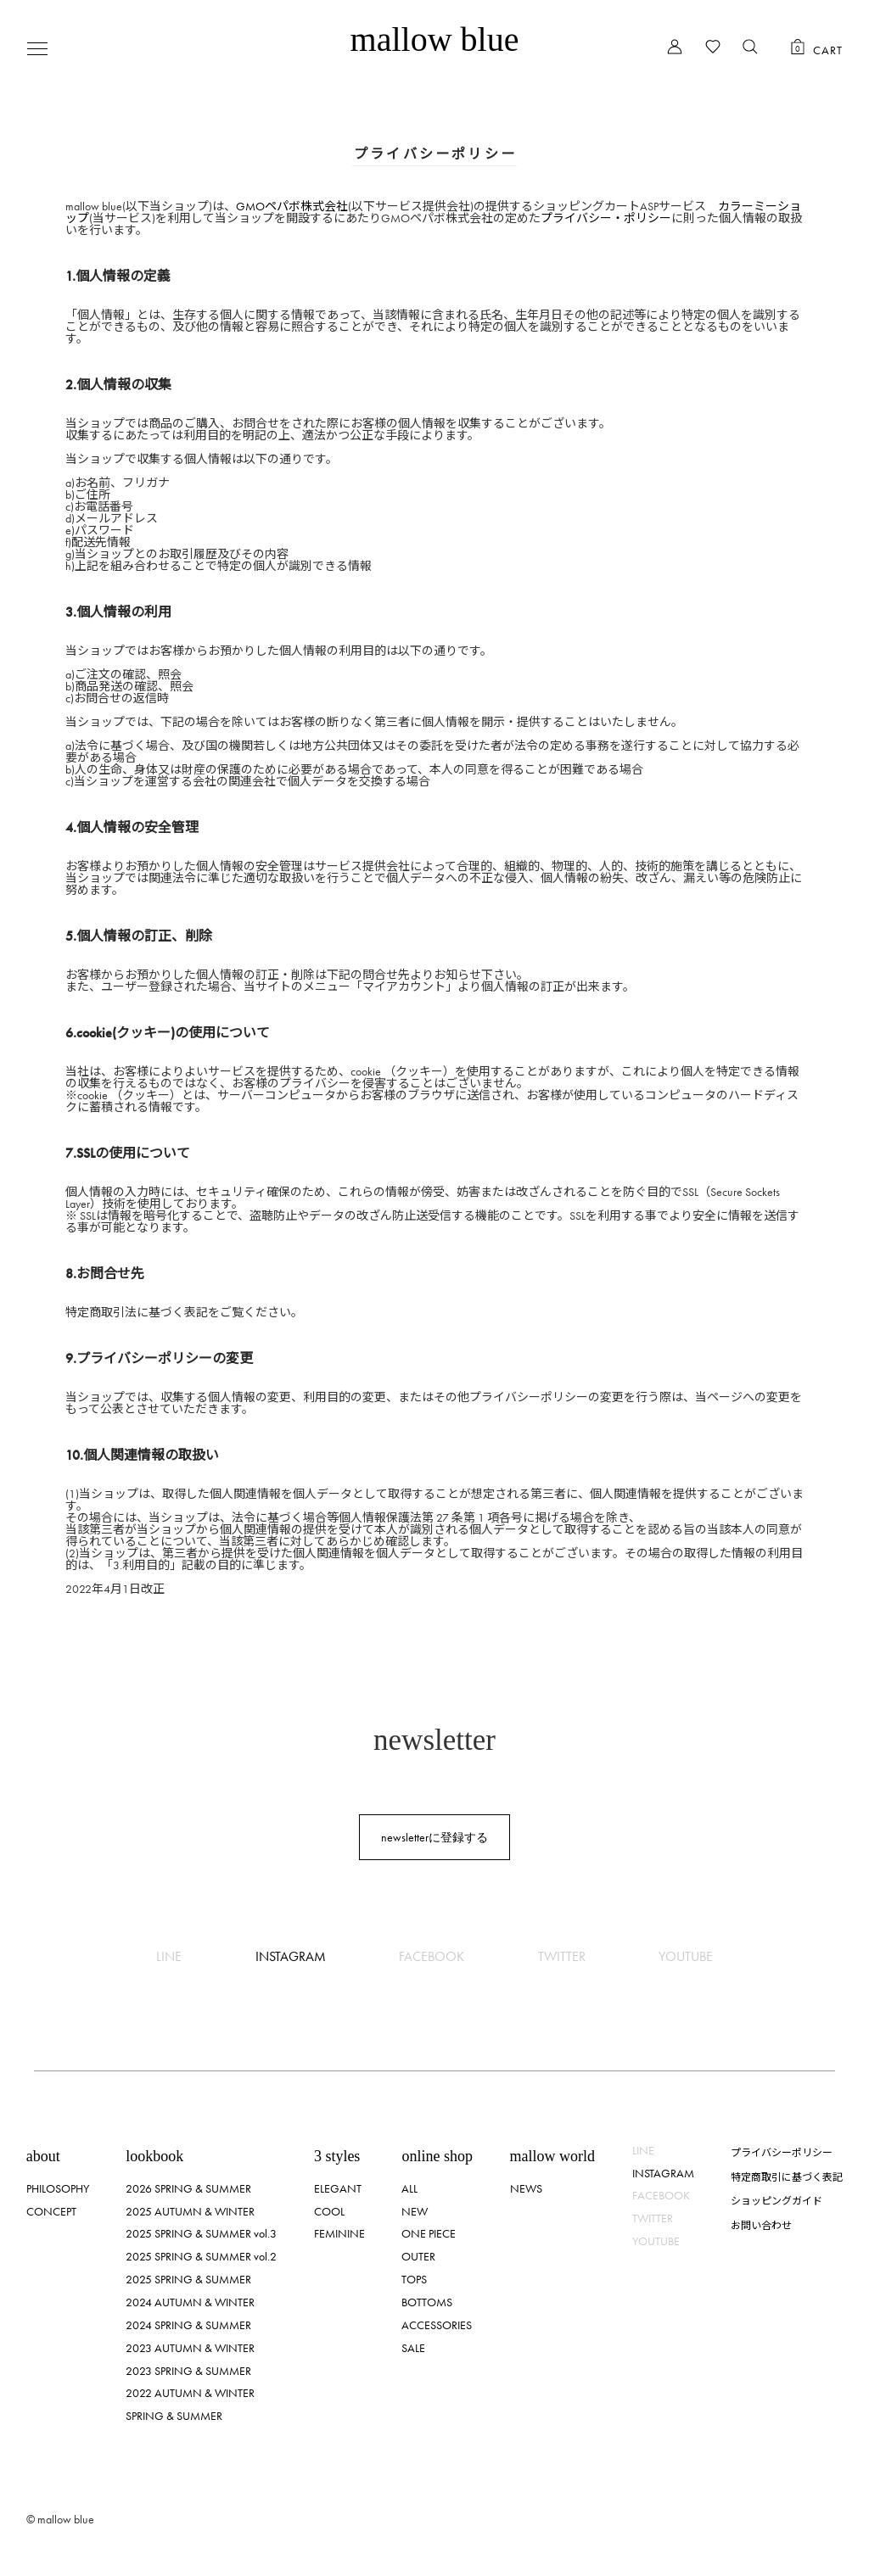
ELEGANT (338, 2188)
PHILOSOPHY (57, 2188)
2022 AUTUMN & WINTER (190, 2392)
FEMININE (339, 2233)
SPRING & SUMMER (174, 2415)
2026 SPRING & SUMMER (188, 2188)
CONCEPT (51, 2211)
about (43, 2156)
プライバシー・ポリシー (606, 218)
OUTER (418, 2256)
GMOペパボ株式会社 (292, 206)
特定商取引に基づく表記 (787, 2176)
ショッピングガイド (776, 2200)
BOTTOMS (426, 2302)
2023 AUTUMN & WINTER (190, 2347)
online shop (437, 2156)
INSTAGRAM (290, 1956)
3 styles (337, 2156)
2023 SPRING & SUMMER (188, 2370)
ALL (409, 2188)
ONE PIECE (428, 2233)
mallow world (553, 2156)
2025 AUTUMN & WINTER (190, 2211)
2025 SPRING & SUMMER (188, 2279)
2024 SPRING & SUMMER (188, 2325)
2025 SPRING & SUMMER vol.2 (201, 2256)
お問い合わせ (761, 2224)
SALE (413, 2347)
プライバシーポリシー (782, 2151)
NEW (414, 2211)
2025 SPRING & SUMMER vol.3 (201, 2233)
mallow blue (434, 39)
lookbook (154, 2156)
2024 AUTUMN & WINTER (190, 2302)
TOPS (414, 2279)
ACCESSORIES (436, 2325)
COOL (329, 2211)
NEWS (526, 2188)
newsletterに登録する (434, 1837)
